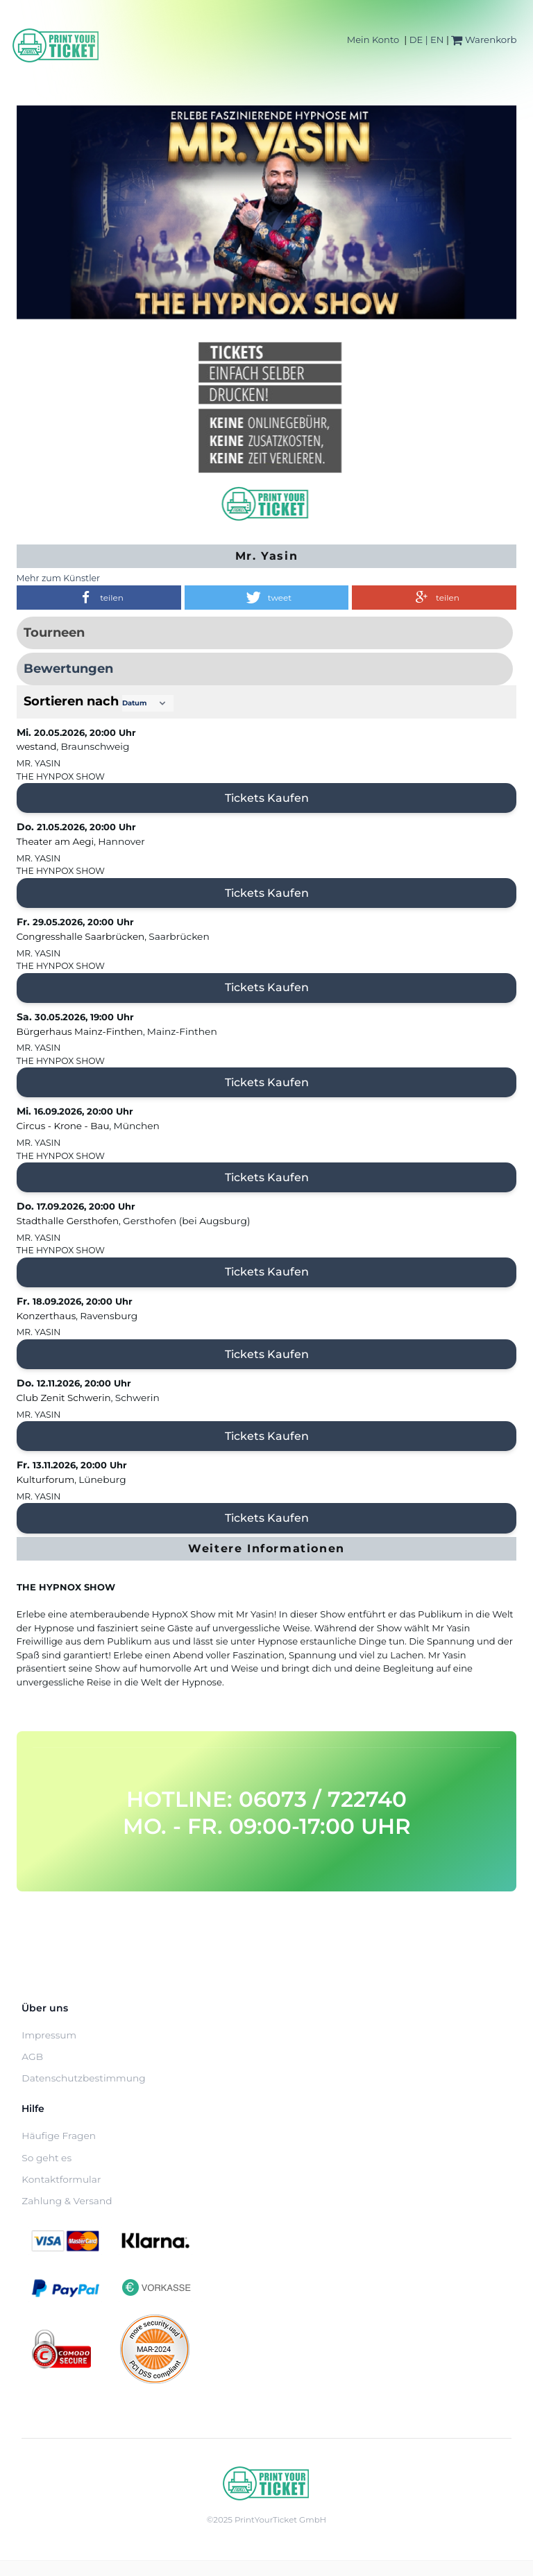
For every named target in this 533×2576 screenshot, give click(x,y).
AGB (32, 2056)
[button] (99, 597)
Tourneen (54, 632)
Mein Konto (373, 39)
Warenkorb (483, 39)
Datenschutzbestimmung (83, 2078)
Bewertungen (68, 668)
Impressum (49, 2035)
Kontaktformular (61, 2179)
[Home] (56, 45)
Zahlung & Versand (67, 2200)
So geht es (46, 2157)
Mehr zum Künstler (59, 578)
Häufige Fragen (59, 2135)
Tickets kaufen (267, 798)
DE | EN (426, 39)
